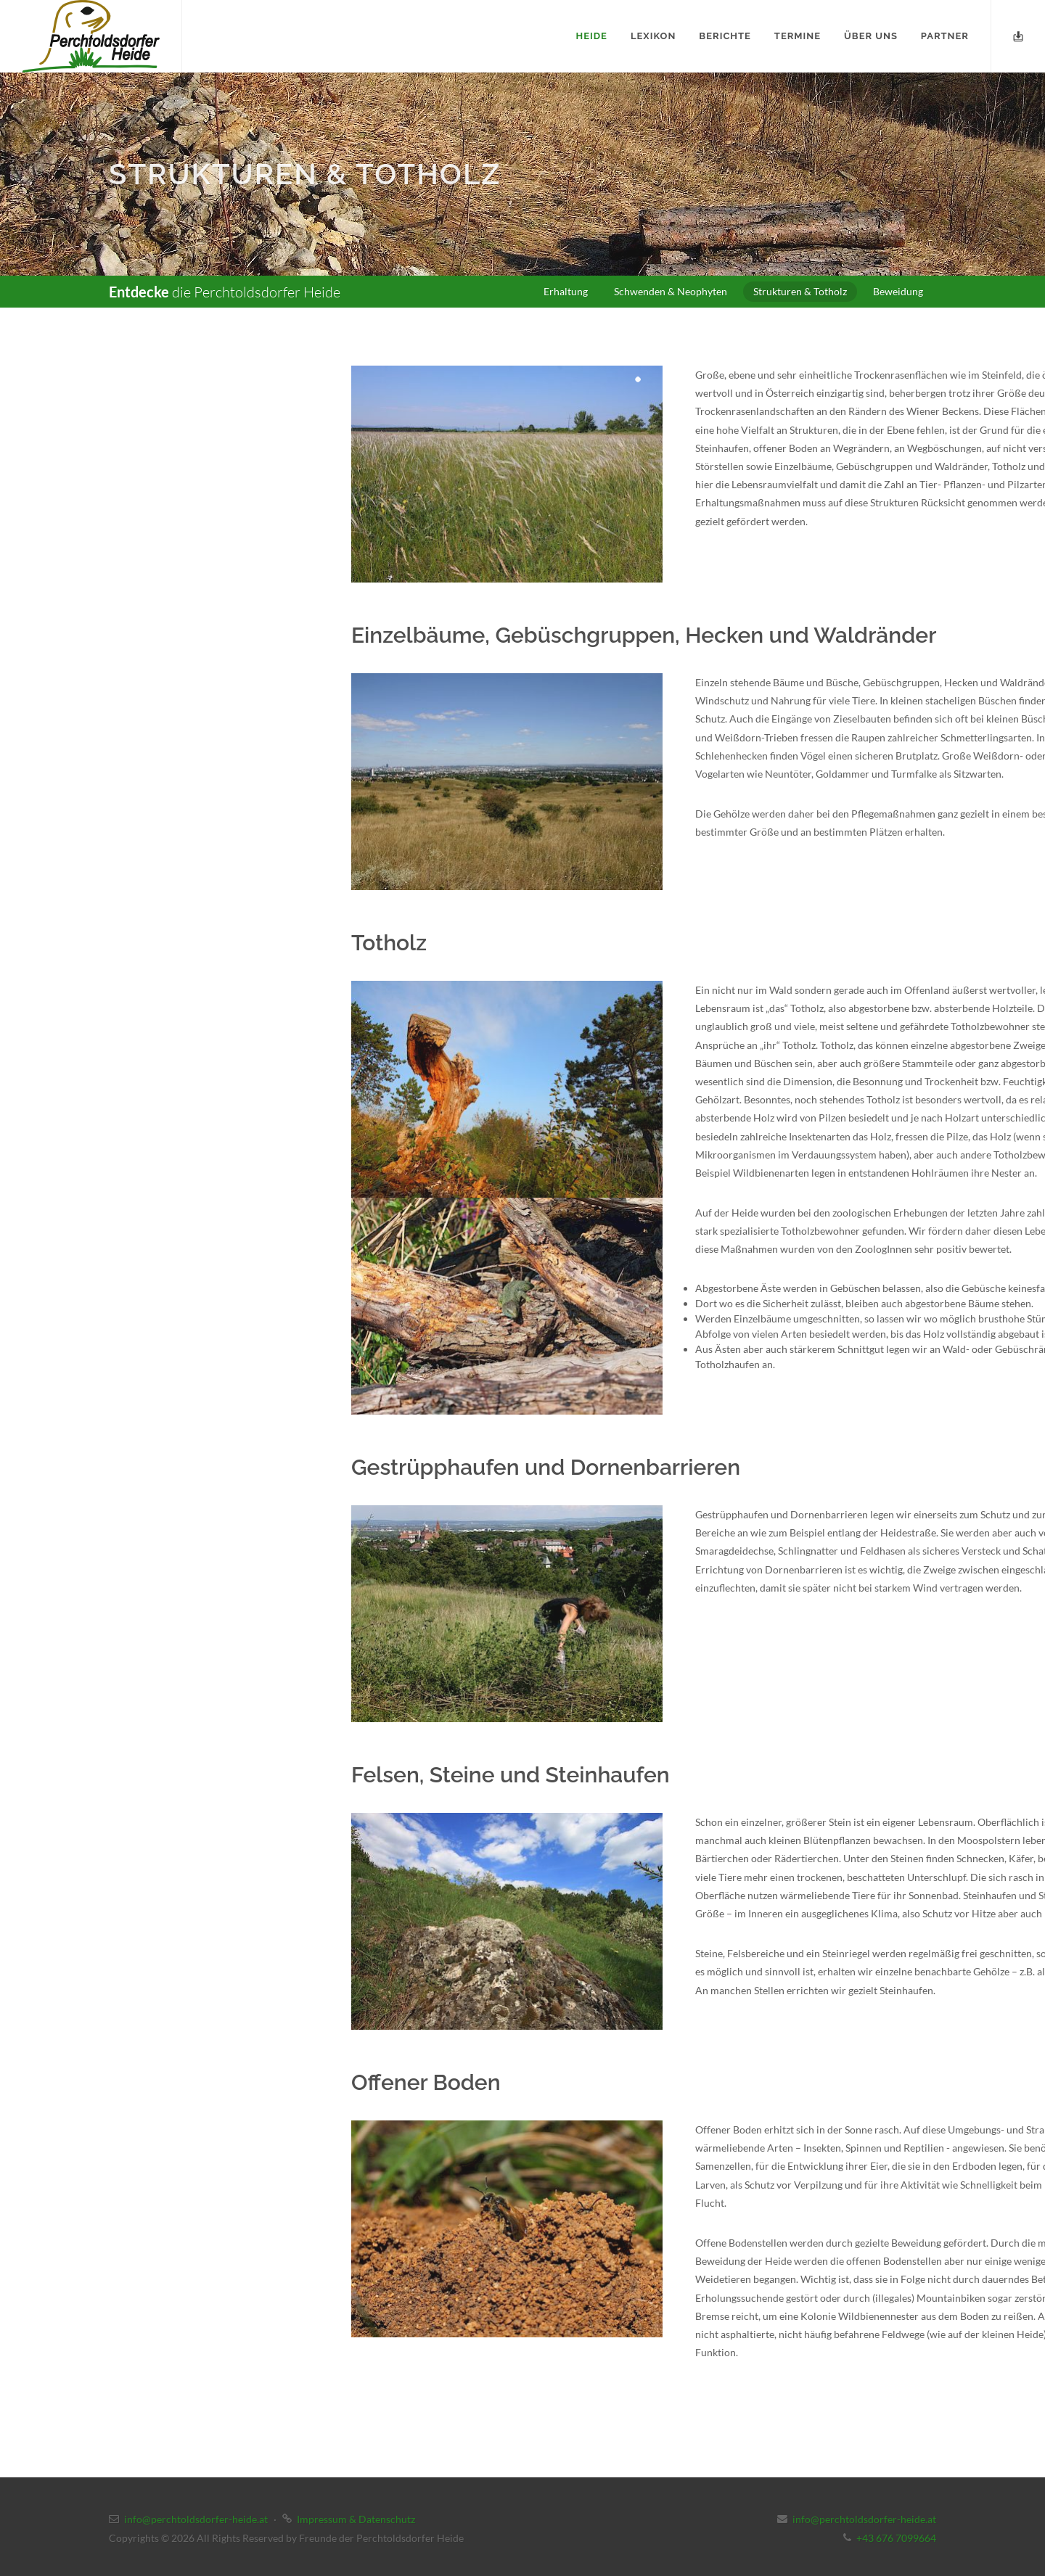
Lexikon (653, 35)
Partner (945, 35)
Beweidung (898, 291)
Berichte (724, 35)
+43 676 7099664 (896, 2538)
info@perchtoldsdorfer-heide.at (196, 2519)
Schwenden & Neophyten (670, 291)
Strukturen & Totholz (800, 291)
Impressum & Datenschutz (356, 2519)
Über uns (871, 35)
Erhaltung (566, 291)
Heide (591, 35)
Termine (797, 35)
